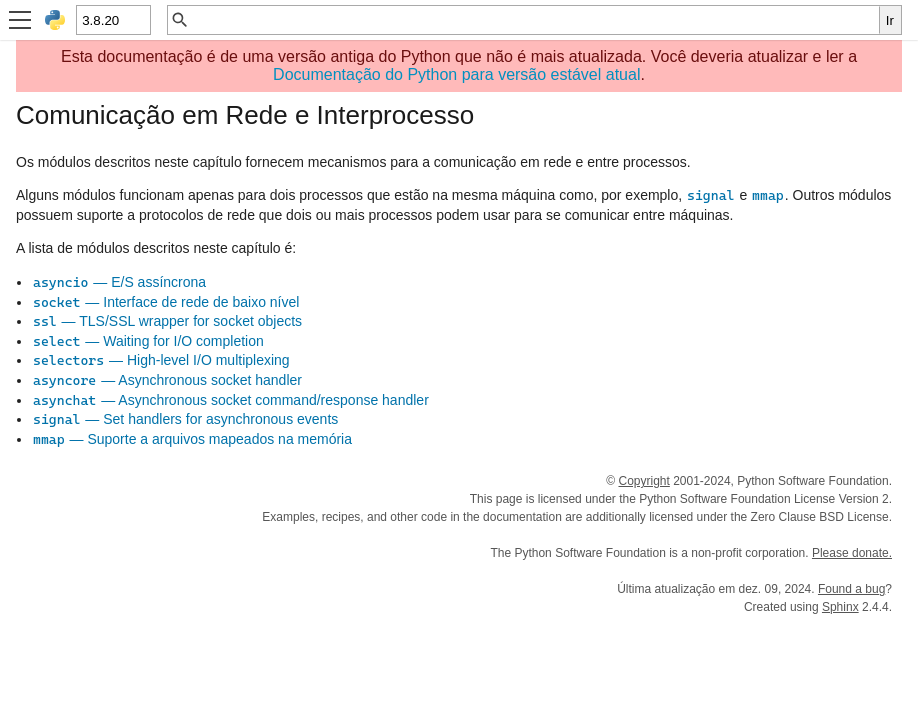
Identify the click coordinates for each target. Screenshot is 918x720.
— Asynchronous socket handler (167, 380)
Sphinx (840, 607)
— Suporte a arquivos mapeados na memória (192, 439)
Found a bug (851, 589)
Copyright (643, 481)
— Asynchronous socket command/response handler (230, 400)
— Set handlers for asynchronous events (185, 419)
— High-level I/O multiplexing (161, 360)
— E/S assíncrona (119, 282)
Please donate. (852, 553)
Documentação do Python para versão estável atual (456, 74)
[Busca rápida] (534, 20)
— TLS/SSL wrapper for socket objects (167, 321)
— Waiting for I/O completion (148, 341)
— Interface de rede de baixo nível (165, 302)
